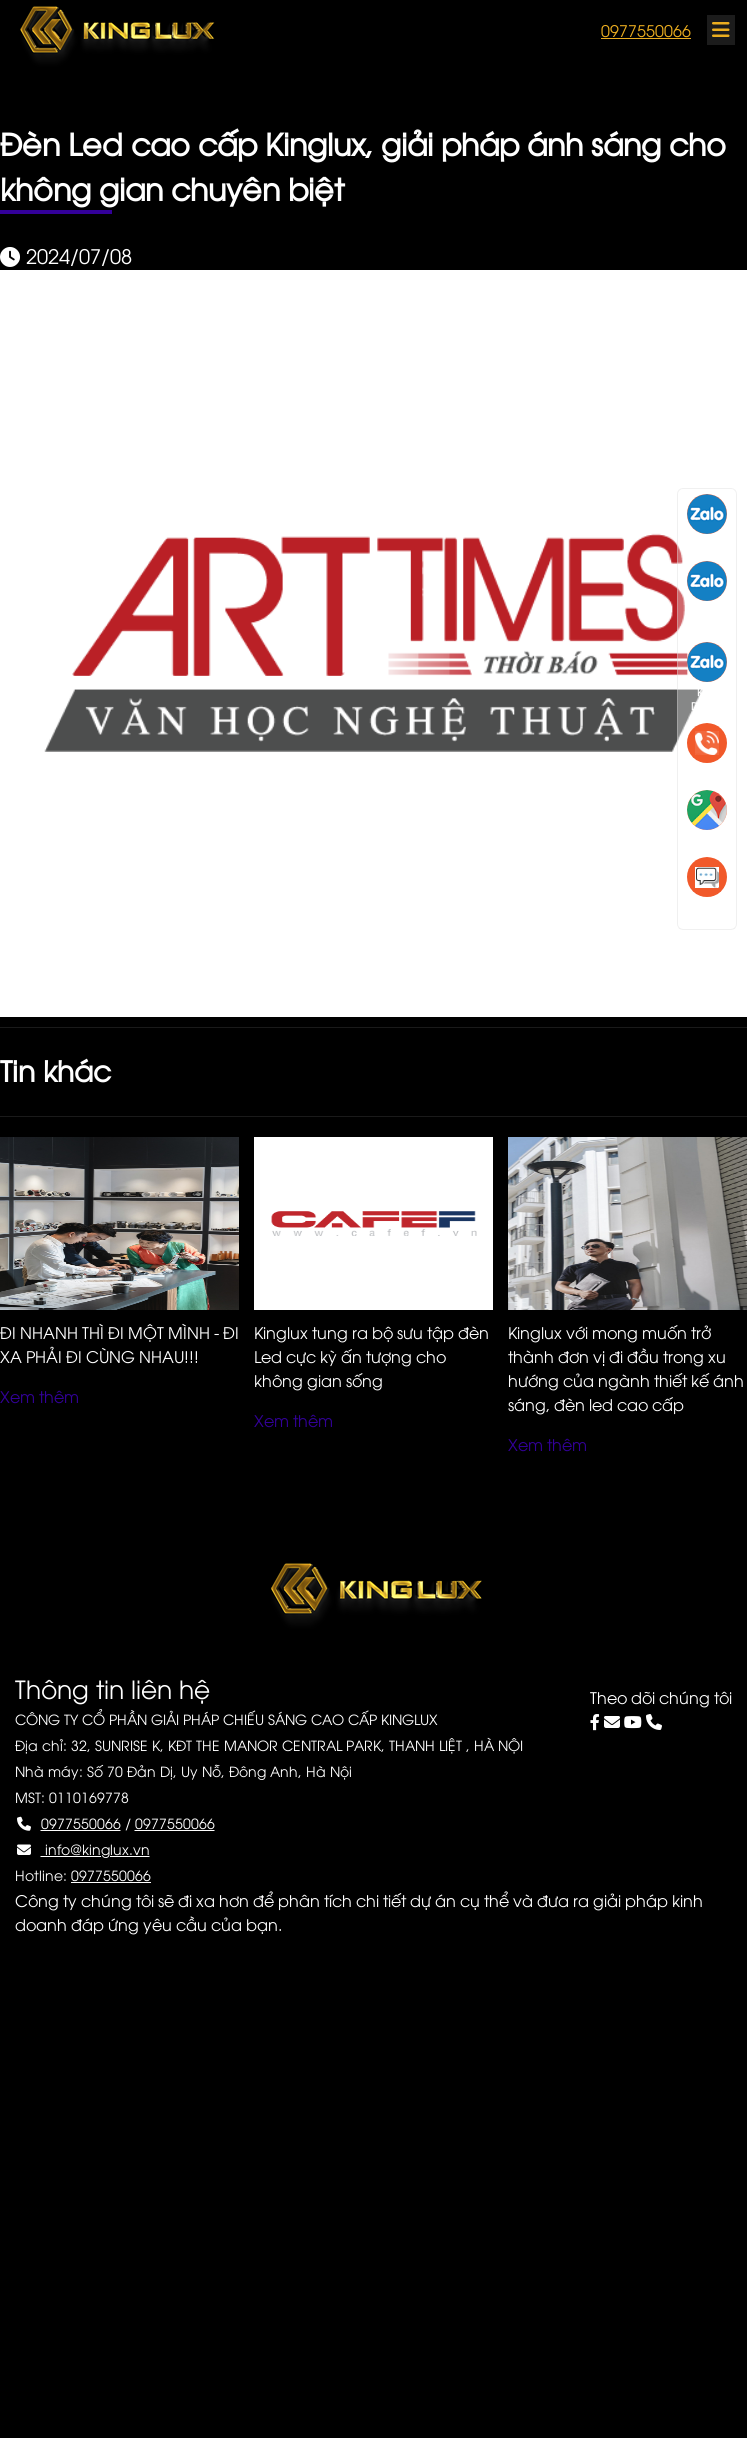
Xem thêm (39, 1396)
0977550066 (646, 30)
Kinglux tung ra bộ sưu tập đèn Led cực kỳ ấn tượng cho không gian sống (371, 1356)
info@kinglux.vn (95, 1848)
